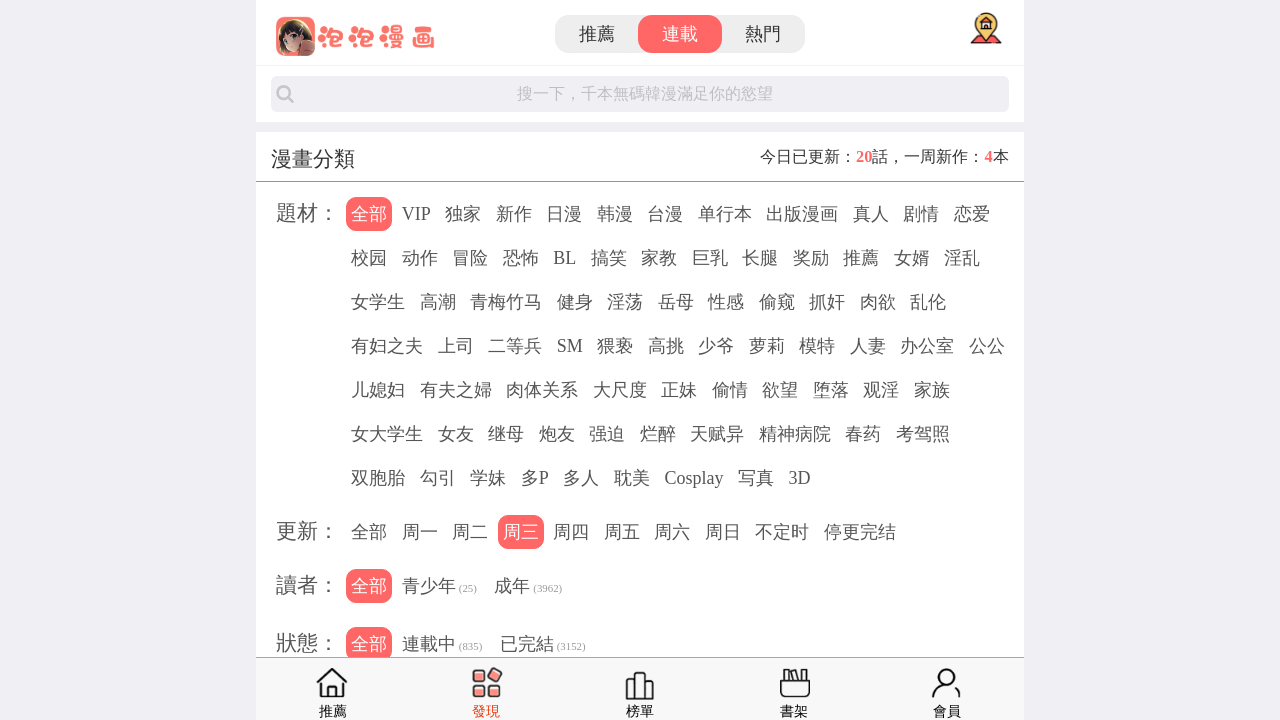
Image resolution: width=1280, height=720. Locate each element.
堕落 (831, 390)
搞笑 (609, 258)
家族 (932, 390)
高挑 (666, 346)
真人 (871, 214)
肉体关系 (542, 390)
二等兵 (515, 346)
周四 (571, 532)
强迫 (607, 434)
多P (535, 478)
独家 (463, 214)
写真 (756, 478)
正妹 (679, 390)
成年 (528, 588)
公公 (987, 346)
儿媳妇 (378, 390)
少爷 (716, 346)
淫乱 (962, 258)
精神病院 (795, 434)
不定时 (782, 532)
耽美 (632, 478)
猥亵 (615, 346)
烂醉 (658, 434)
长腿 (760, 258)
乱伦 (928, 302)
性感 (726, 302)
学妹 (488, 478)
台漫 (665, 214)
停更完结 (860, 532)
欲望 (780, 390)
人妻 (868, 346)
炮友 (557, 434)
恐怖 (521, 258)
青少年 (439, 588)
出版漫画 (802, 214)
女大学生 (387, 434)
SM (570, 346)
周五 (622, 532)
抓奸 (827, 302)
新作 (514, 214)
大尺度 (620, 390)
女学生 (378, 302)
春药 (863, 434)
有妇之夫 (387, 346)
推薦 (597, 34)
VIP (416, 214)
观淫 (881, 390)
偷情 (730, 390)
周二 (470, 532)
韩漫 (615, 214)
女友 (456, 434)
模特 (817, 346)
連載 (680, 34)
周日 (723, 532)
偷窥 (777, 302)
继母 (506, 434)
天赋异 (717, 434)
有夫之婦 (456, 390)
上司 (456, 346)
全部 (369, 214)
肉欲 (878, 302)
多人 (581, 478)
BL (564, 258)
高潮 (438, 302)
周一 (420, 532)
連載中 (442, 646)
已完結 (543, 646)
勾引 (438, 478)
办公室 (927, 346)
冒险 (470, 258)
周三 (521, 532)
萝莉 (767, 346)
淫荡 (625, 302)
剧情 (921, 214)
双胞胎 (378, 478)
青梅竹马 (506, 302)
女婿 (912, 258)
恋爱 (972, 214)
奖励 (811, 258)
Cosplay (693, 478)
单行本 (725, 214)
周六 (672, 532)
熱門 (763, 34)
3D (799, 478)
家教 (659, 258)
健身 (575, 302)
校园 (369, 258)
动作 (420, 258)
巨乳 (710, 258)
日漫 (564, 214)
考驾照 (923, 434)
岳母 (676, 302)
